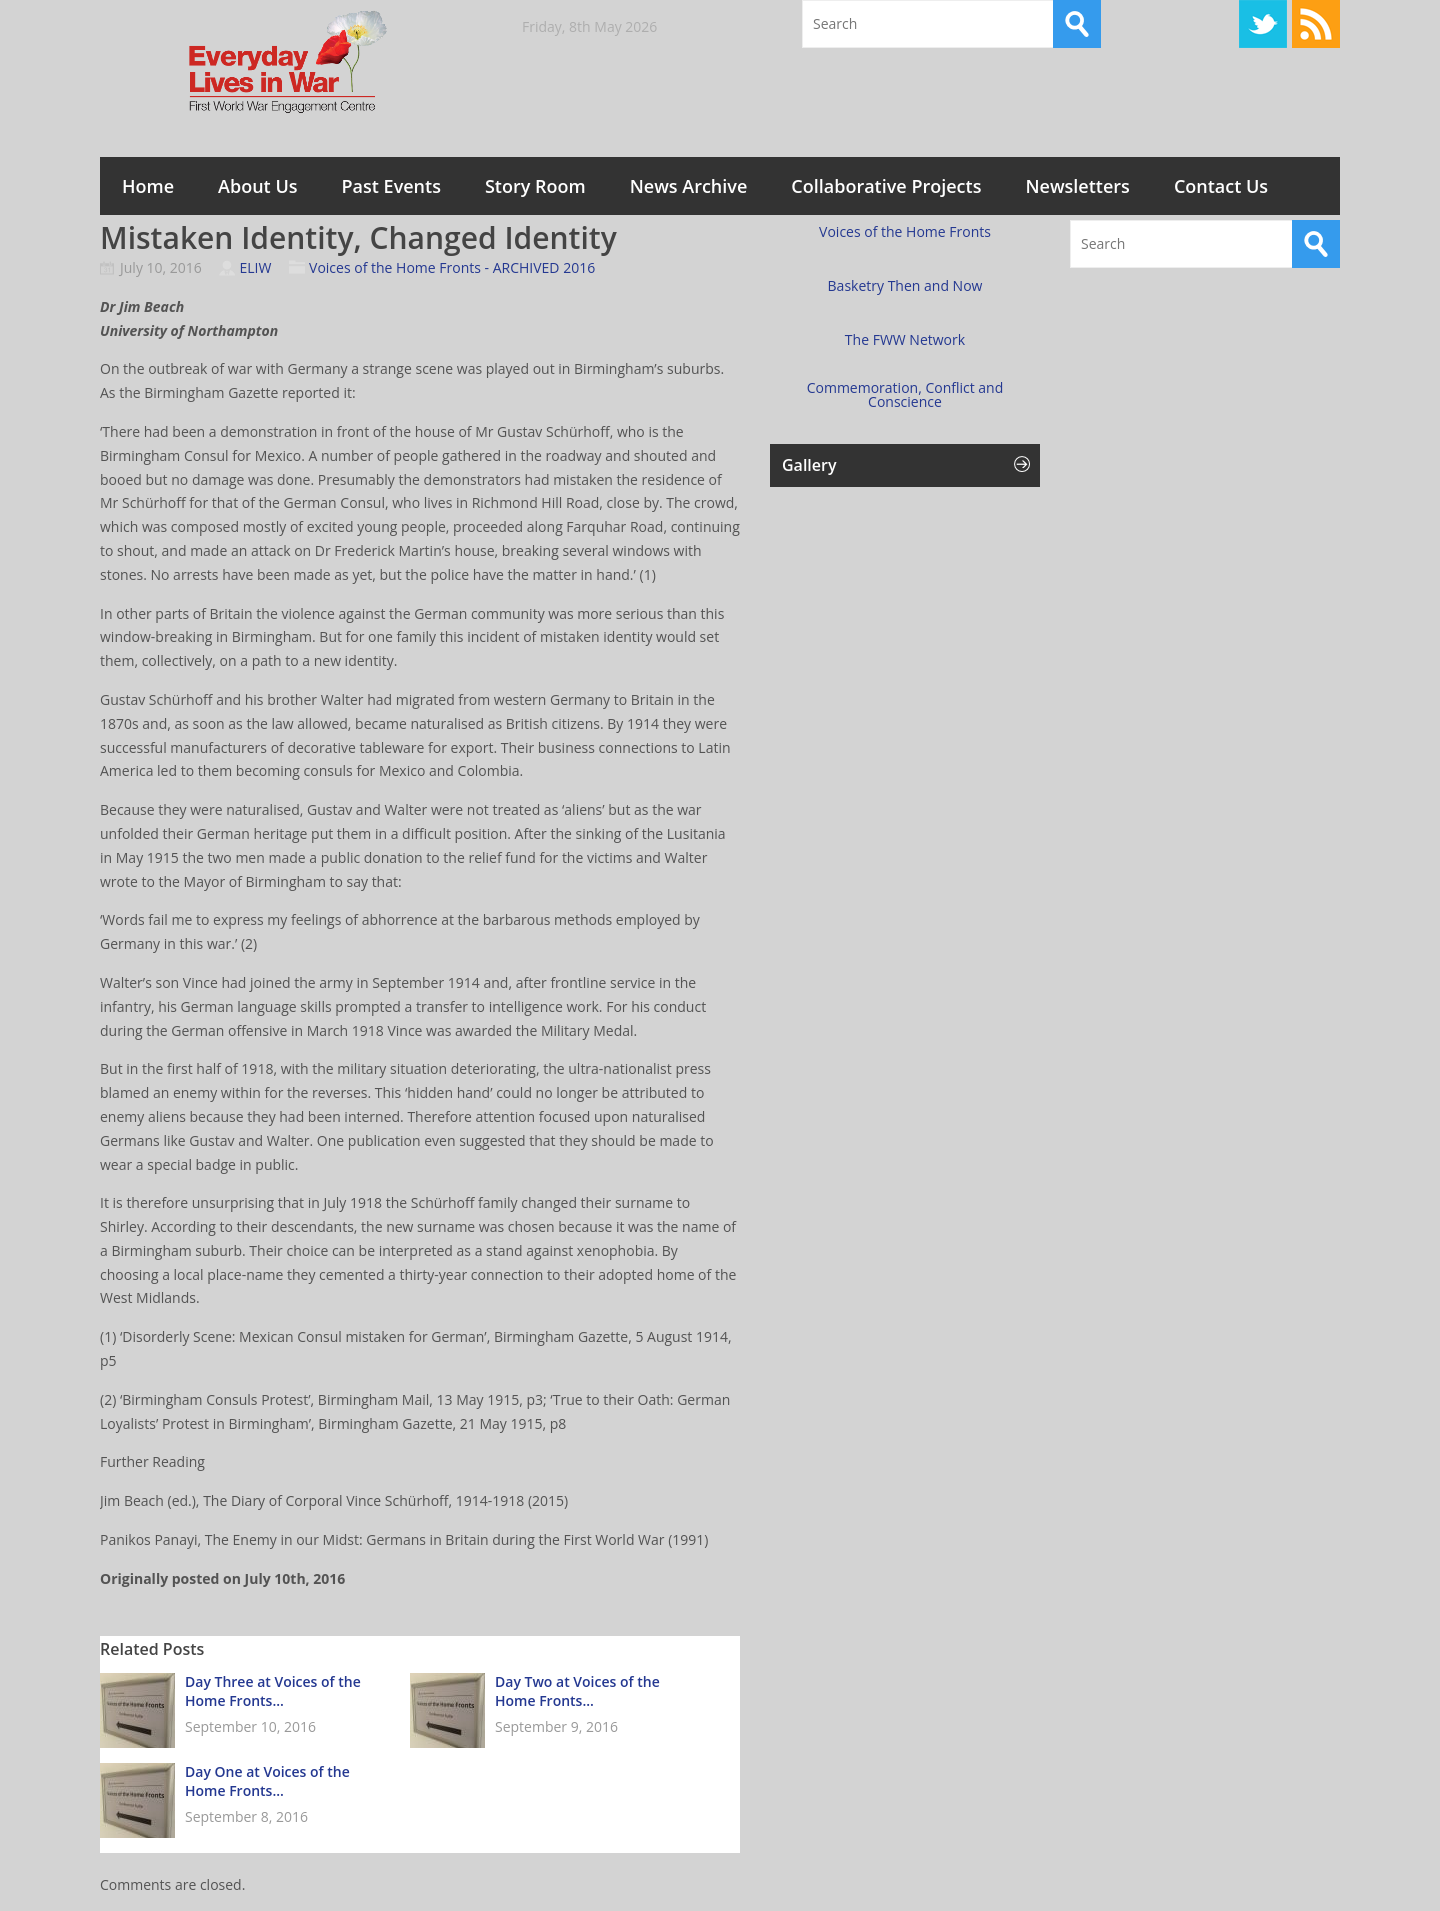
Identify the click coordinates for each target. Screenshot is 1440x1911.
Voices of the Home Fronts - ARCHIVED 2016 (452, 267)
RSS (1316, 24)
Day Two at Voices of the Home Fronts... (577, 1691)
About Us (257, 186)
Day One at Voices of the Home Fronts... (267, 1781)
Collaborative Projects (886, 186)
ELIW (255, 267)
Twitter (1263, 24)
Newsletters (1077, 186)
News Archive (689, 186)
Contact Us (1221, 186)
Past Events (391, 186)
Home (148, 186)
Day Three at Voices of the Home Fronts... (273, 1691)
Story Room (535, 186)
